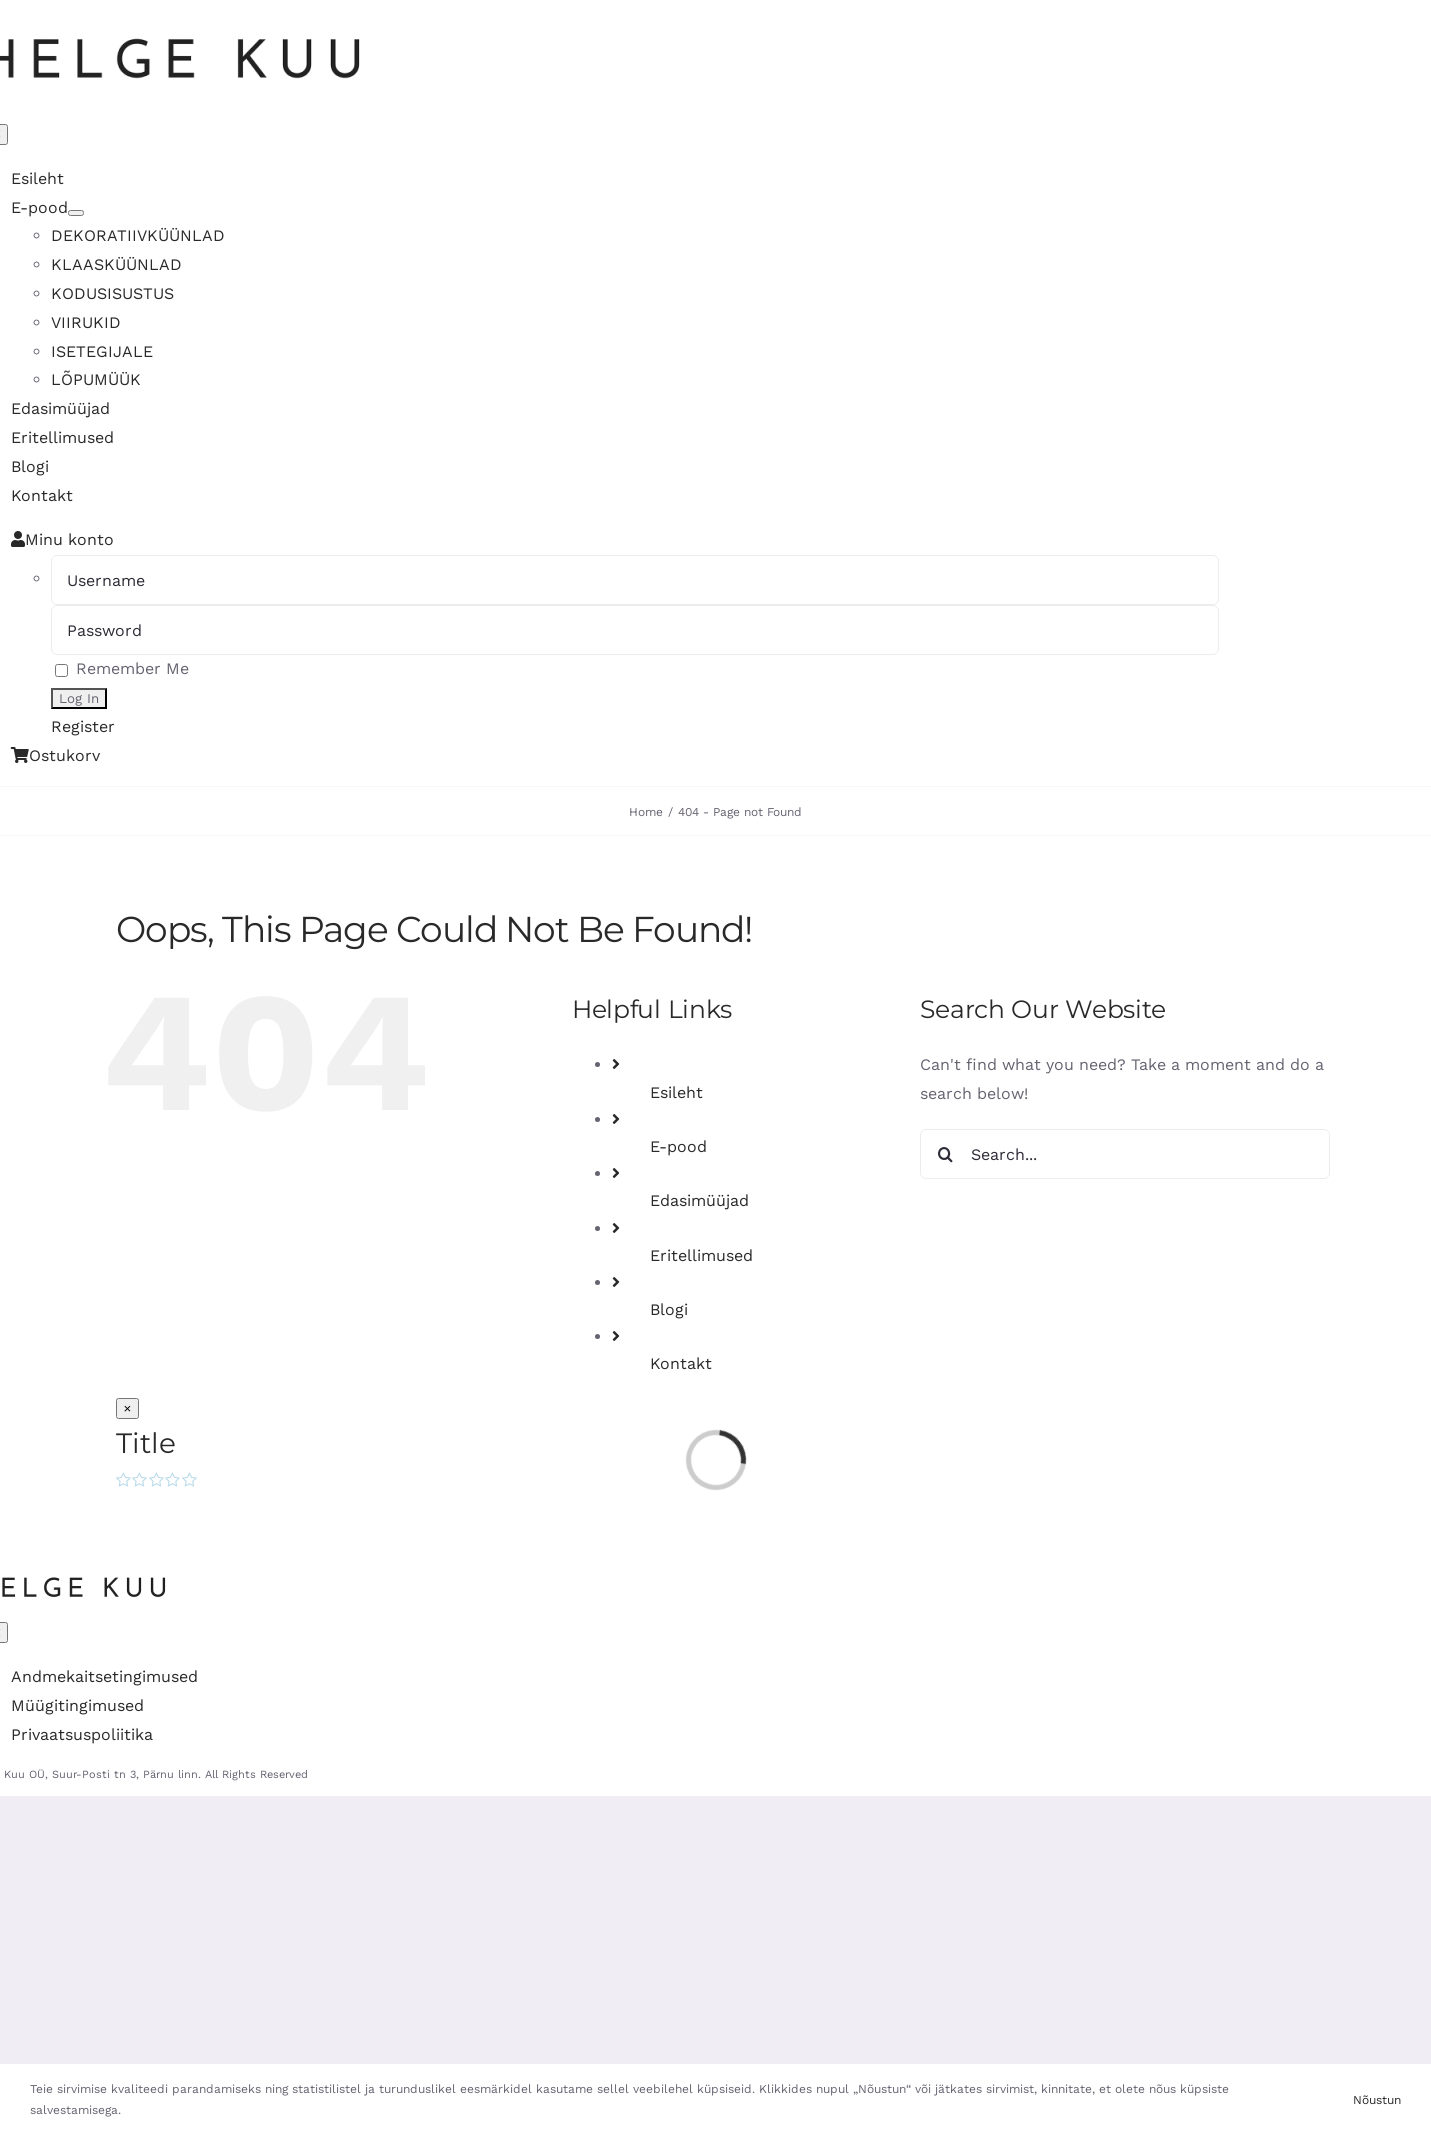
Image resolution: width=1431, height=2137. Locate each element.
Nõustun (1377, 2100)
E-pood (678, 1146)
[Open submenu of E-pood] (76, 213)
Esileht (676, 1092)
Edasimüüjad (699, 1200)
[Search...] (1125, 1154)
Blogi (669, 1309)
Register (83, 726)
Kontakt (681, 1363)
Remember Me (122, 668)
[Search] (945, 1154)
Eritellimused (701, 1255)
